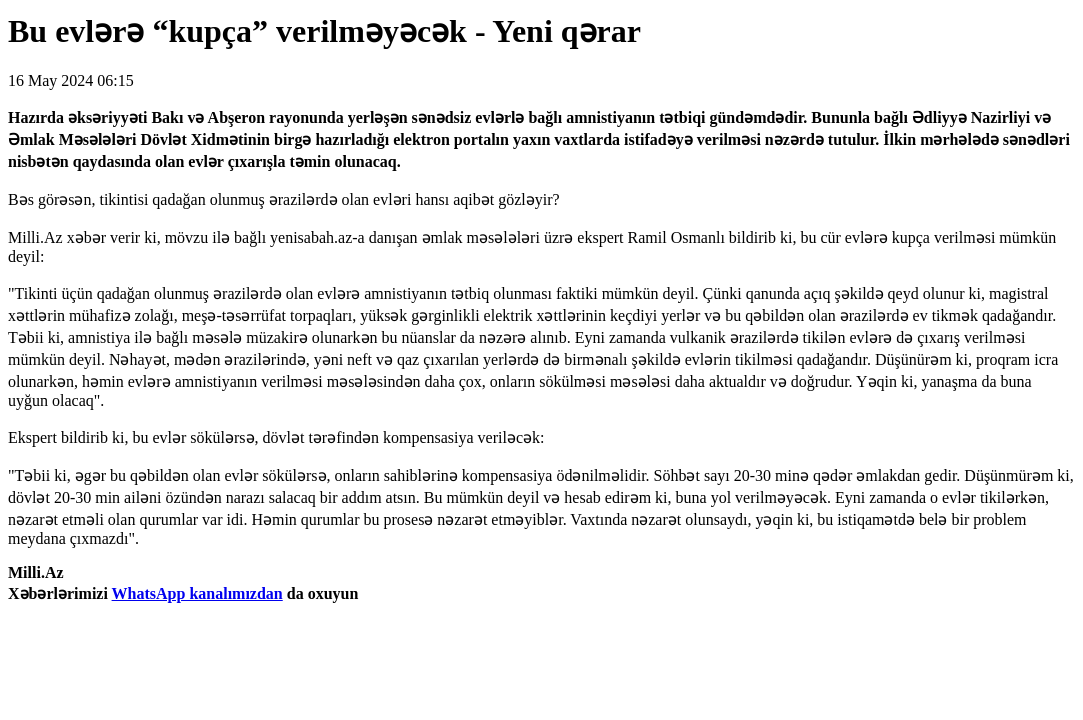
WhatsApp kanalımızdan (197, 593)
